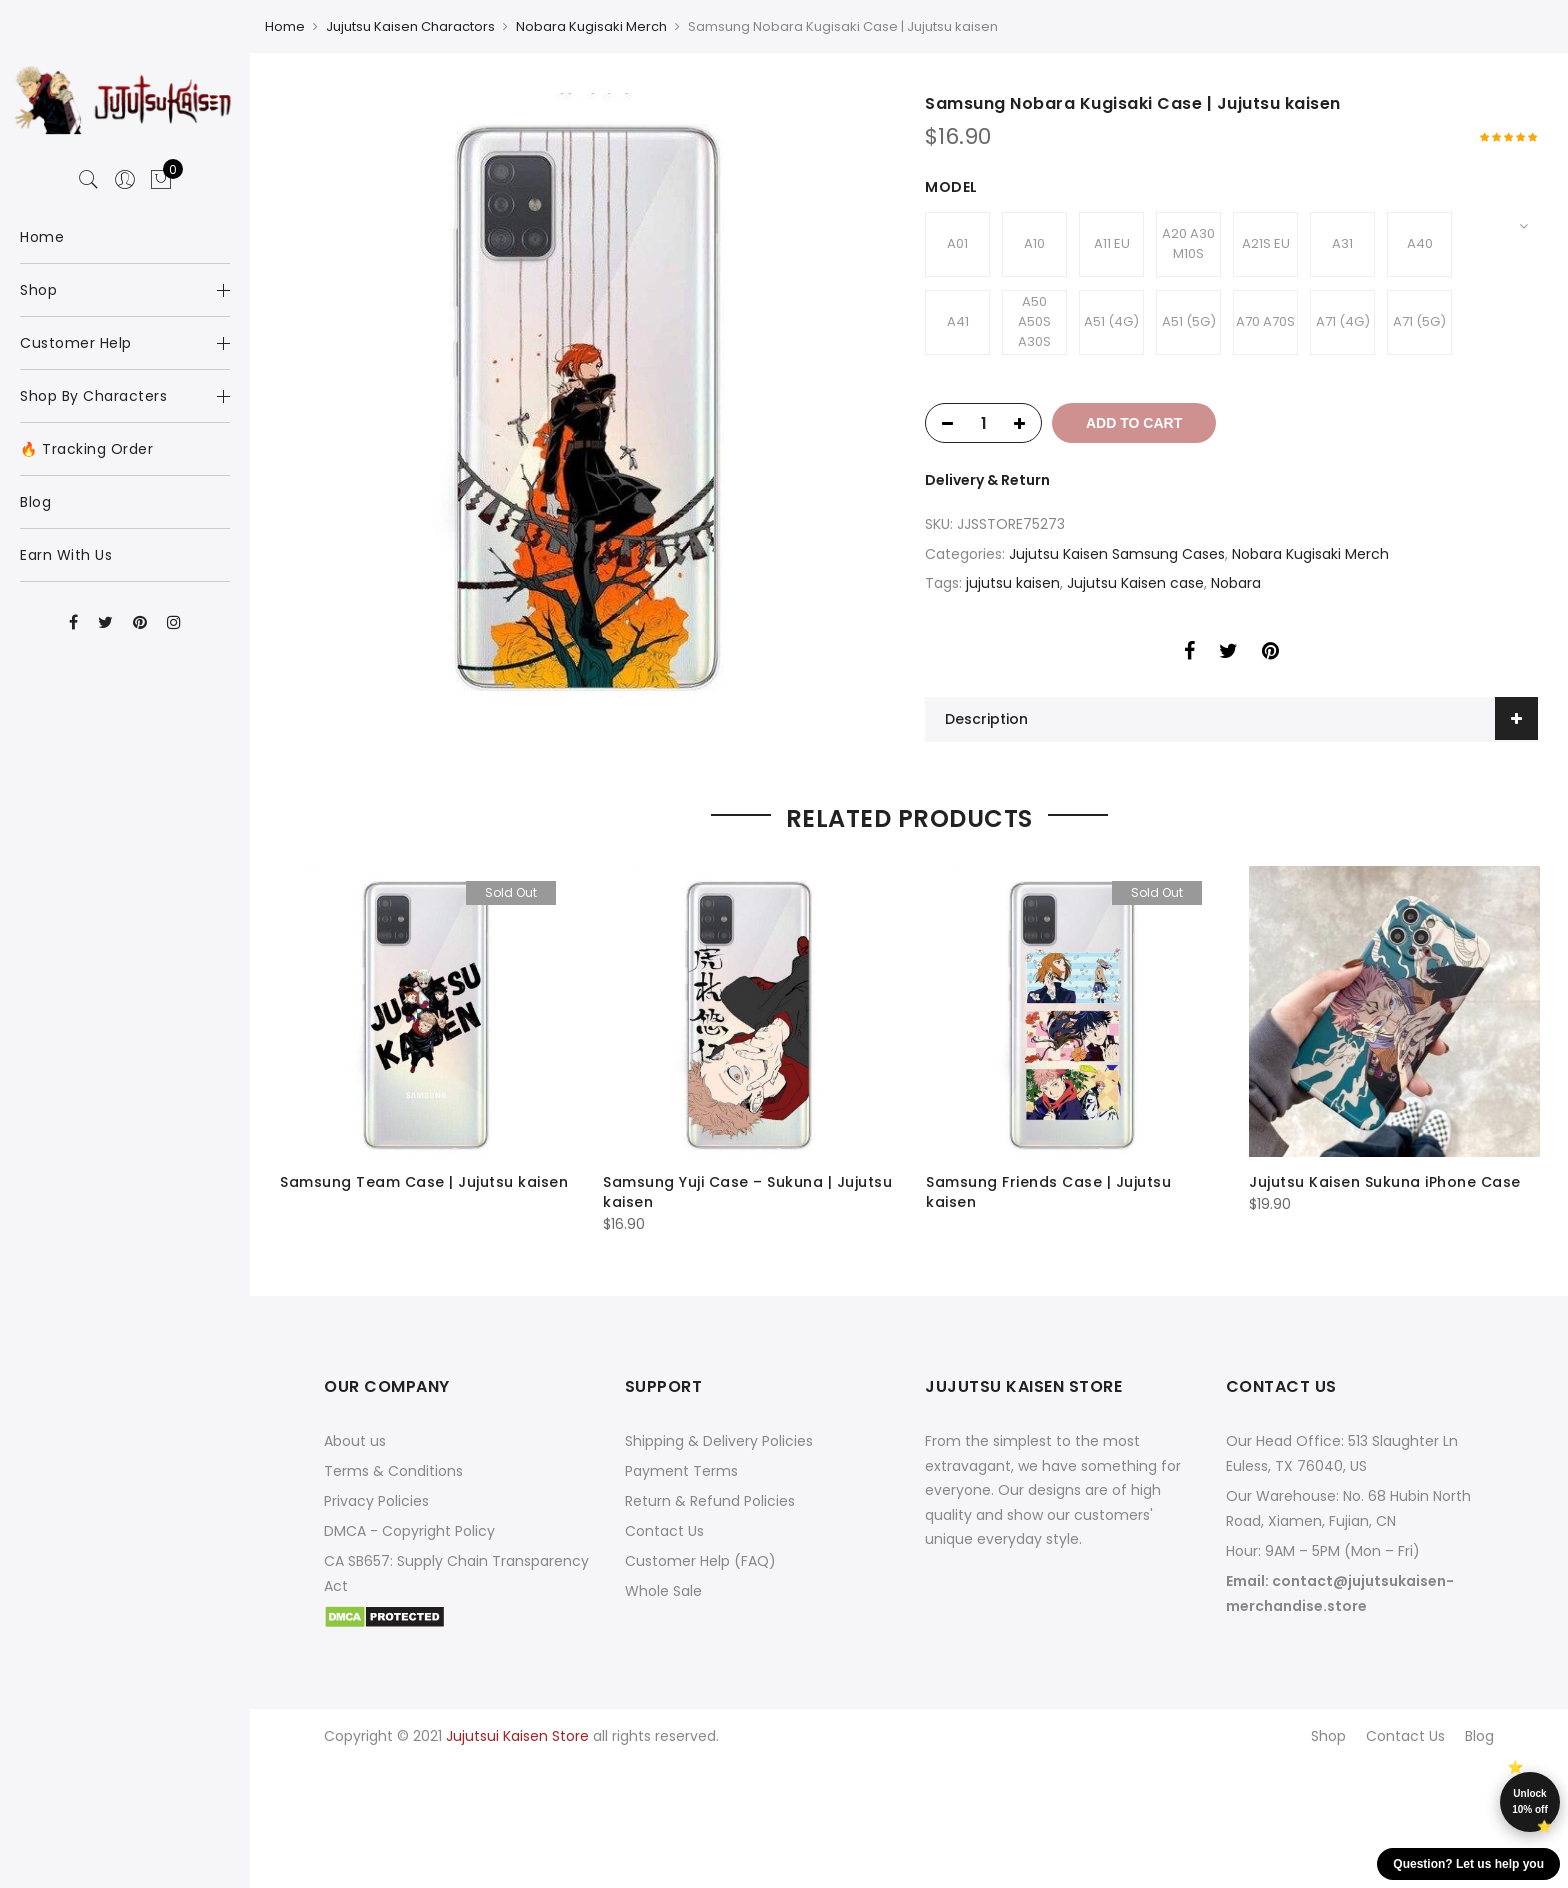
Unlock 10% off (1530, 1801)
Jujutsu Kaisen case (1135, 583)
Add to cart (1134, 423)
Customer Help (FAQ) (700, 1561)
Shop (1328, 1736)
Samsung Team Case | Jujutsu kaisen (424, 1182)
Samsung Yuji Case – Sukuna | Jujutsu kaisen (747, 1192)
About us (355, 1441)
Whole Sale (663, 1591)
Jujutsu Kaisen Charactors (410, 26)
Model (951, 187)
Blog (1479, 1736)
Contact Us (664, 1531)
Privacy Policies (376, 1501)
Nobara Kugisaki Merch (591, 26)
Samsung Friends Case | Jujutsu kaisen (1048, 1192)
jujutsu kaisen (1013, 583)
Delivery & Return (987, 480)
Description (986, 719)
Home (285, 26)
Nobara (1236, 583)
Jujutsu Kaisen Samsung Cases (1117, 554)
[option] (586, 399)
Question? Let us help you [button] (1468, 1864)
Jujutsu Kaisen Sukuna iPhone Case (1385, 1182)
